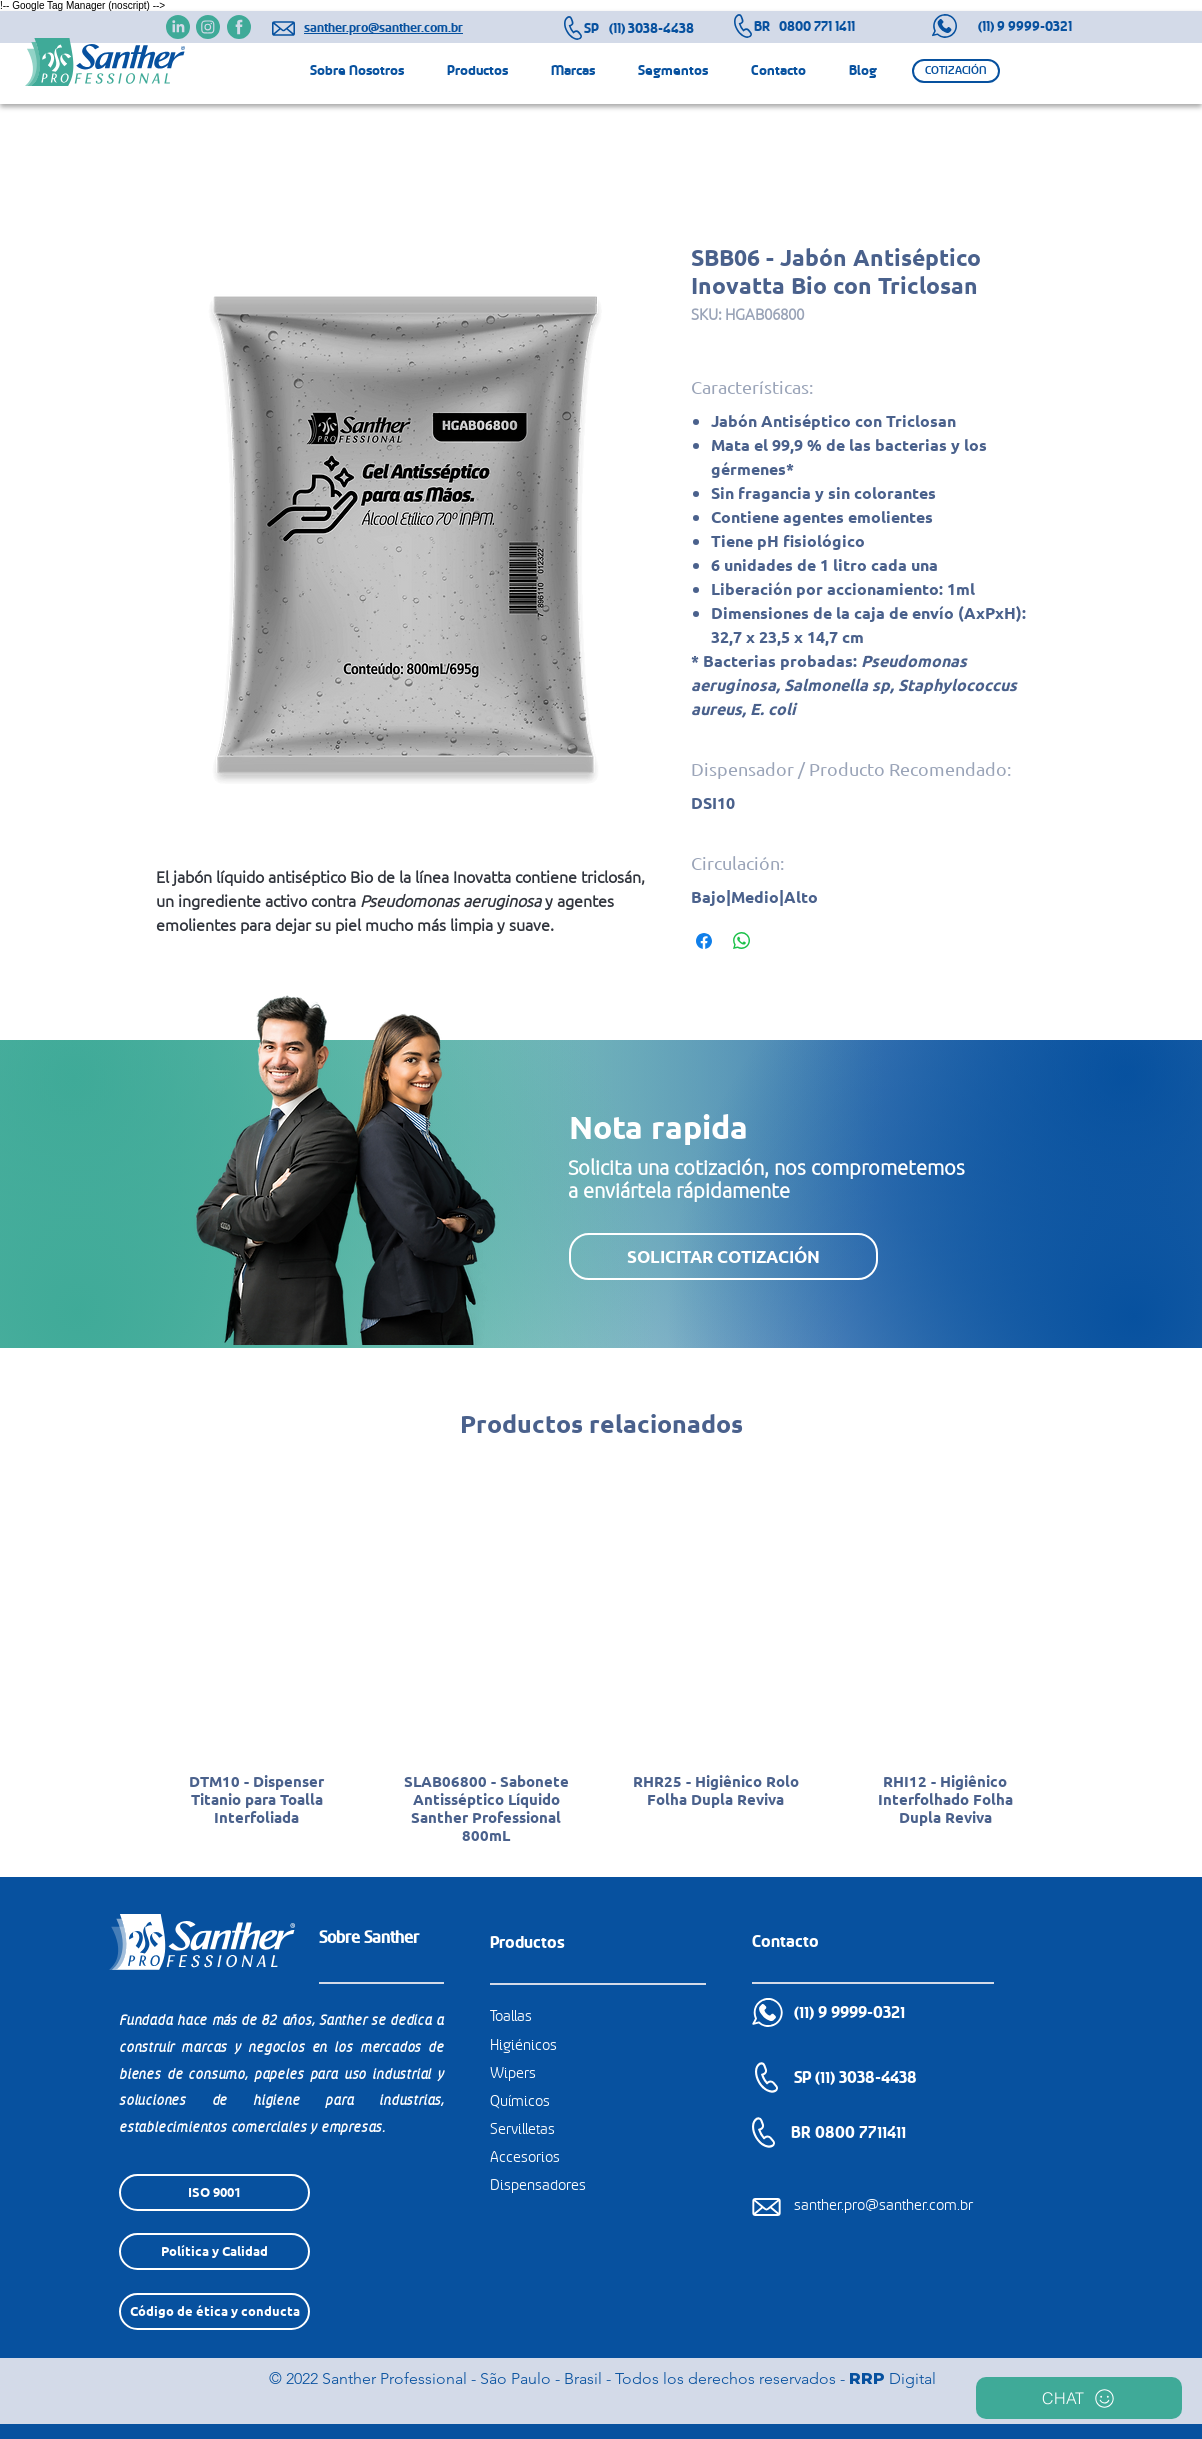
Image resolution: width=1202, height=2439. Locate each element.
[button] (956, 71)
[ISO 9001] (214, 2192)
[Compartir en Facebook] (704, 941)
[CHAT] (1079, 2398)
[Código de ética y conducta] (214, 2311)
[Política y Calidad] (214, 2251)
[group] (601, 1667)
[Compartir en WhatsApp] (742, 941)
